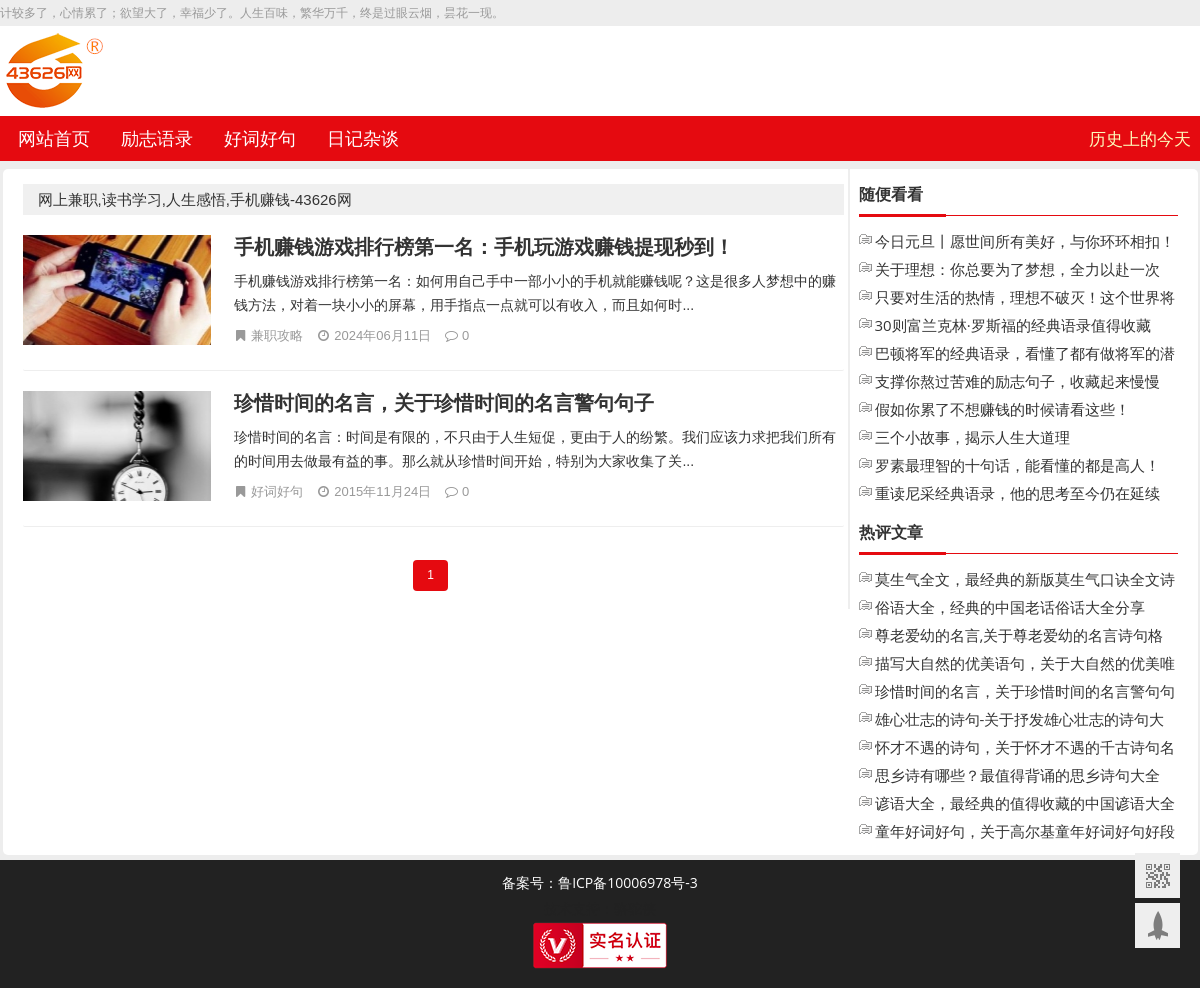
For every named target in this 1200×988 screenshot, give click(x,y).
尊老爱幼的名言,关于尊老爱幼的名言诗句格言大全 (1019, 637)
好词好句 (260, 138)
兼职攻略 (277, 335)
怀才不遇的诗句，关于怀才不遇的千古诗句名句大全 (1025, 749)
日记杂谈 (363, 138)
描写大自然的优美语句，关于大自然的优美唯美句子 (1025, 665)
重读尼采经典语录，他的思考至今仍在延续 (1017, 493)
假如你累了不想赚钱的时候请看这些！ (1002, 409)
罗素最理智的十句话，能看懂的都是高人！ (1017, 465)
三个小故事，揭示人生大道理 (972, 437)
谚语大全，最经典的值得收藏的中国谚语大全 (1025, 803)
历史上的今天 (1140, 138)
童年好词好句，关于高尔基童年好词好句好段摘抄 (1025, 833)
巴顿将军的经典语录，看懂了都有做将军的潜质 (1025, 355)
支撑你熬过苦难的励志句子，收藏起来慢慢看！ (1017, 383)
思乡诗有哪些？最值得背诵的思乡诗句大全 (1017, 775)
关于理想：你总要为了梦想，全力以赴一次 (1017, 269)
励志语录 (157, 138)
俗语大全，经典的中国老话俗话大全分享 (1010, 607)
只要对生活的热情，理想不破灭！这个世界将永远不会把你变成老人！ (1025, 299)
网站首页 (54, 138)
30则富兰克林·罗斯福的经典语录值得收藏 (1013, 325)
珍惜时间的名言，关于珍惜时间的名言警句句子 (444, 402)
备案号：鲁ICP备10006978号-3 (600, 882)
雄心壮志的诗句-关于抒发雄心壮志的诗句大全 (1020, 721)
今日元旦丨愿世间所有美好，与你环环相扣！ (1025, 241)
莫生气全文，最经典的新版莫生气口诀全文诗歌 (1025, 581)
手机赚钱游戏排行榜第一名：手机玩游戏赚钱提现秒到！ (484, 246)
